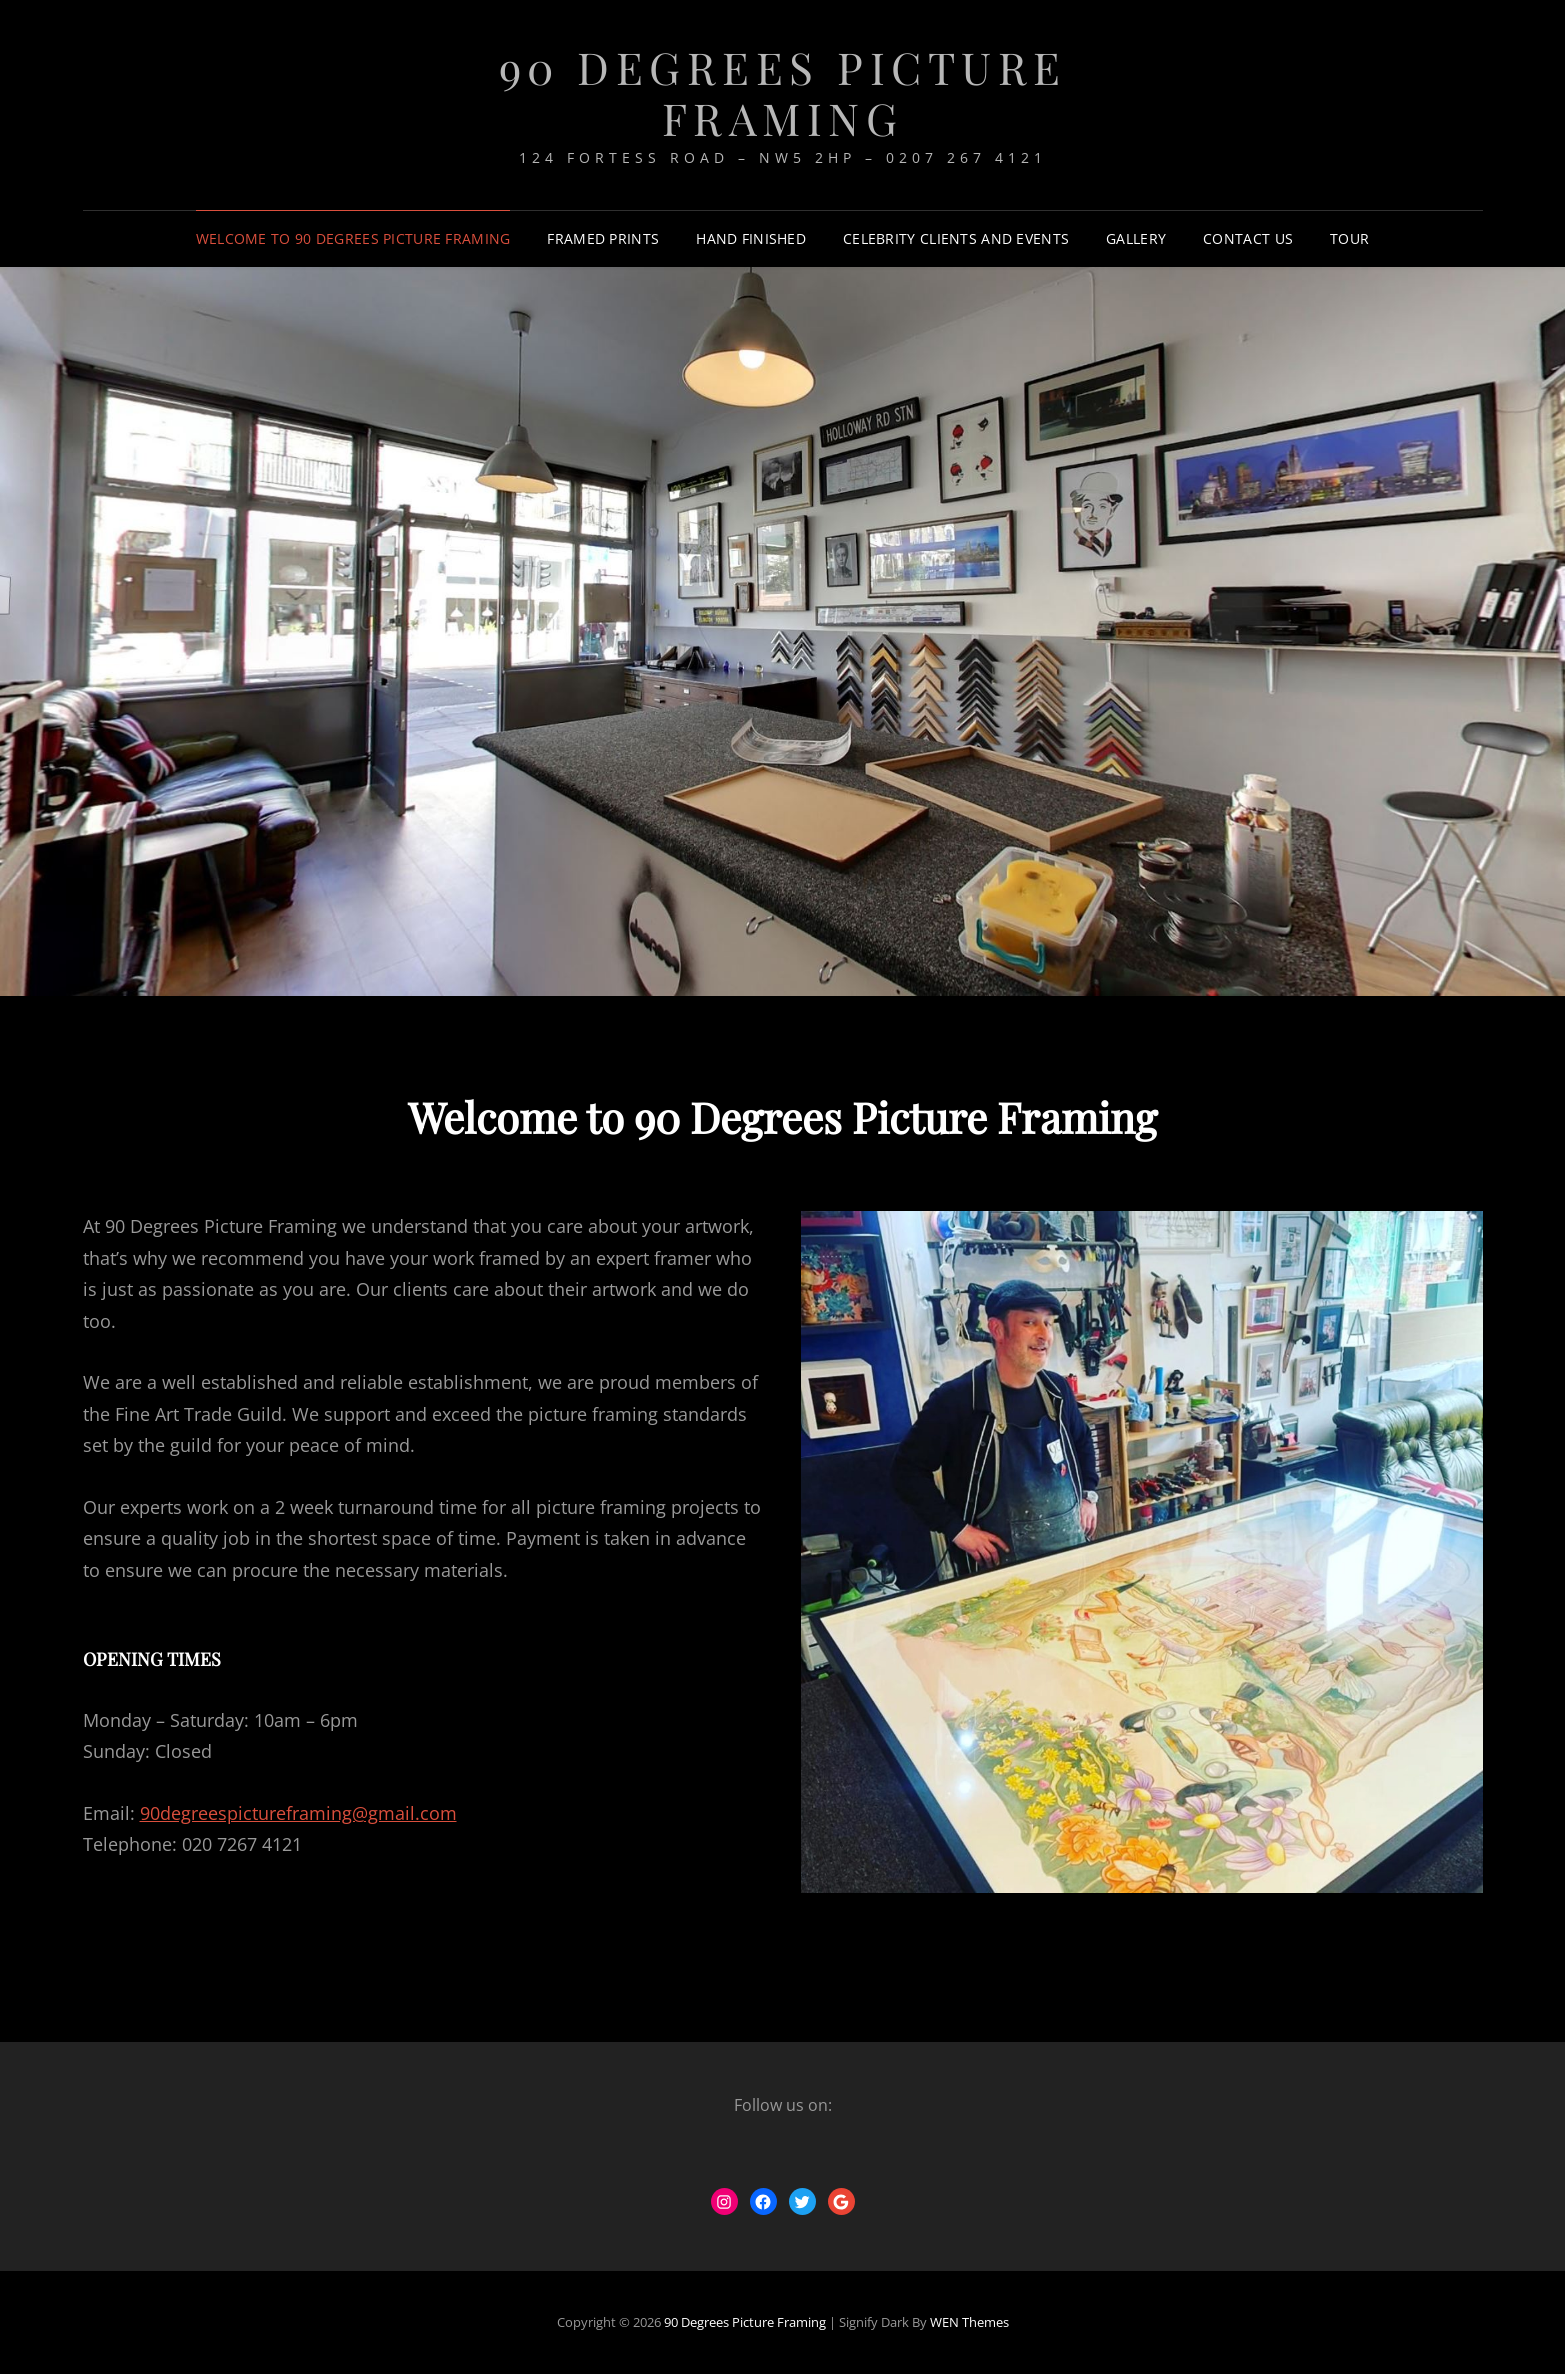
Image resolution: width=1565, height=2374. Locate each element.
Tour (1349, 238)
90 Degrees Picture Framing (783, 92)
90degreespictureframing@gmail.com (298, 1813)
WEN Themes (969, 2322)
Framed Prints (603, 238)
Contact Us (1248, 238)
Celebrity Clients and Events (956, 238)
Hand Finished (751, 238)
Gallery (1136, 238)
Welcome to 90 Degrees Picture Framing (353, 238)
